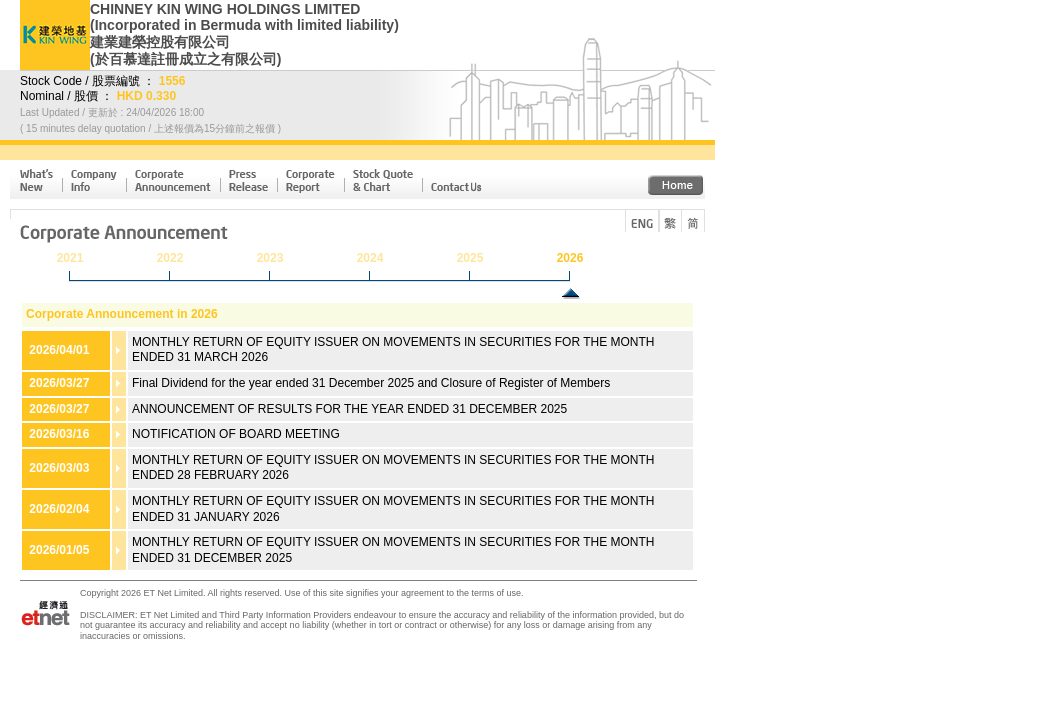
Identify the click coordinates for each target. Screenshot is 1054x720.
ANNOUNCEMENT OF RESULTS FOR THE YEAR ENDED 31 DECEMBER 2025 (349, 409)
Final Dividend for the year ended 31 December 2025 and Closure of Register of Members (371, 383)
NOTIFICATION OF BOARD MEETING (236, 434)
